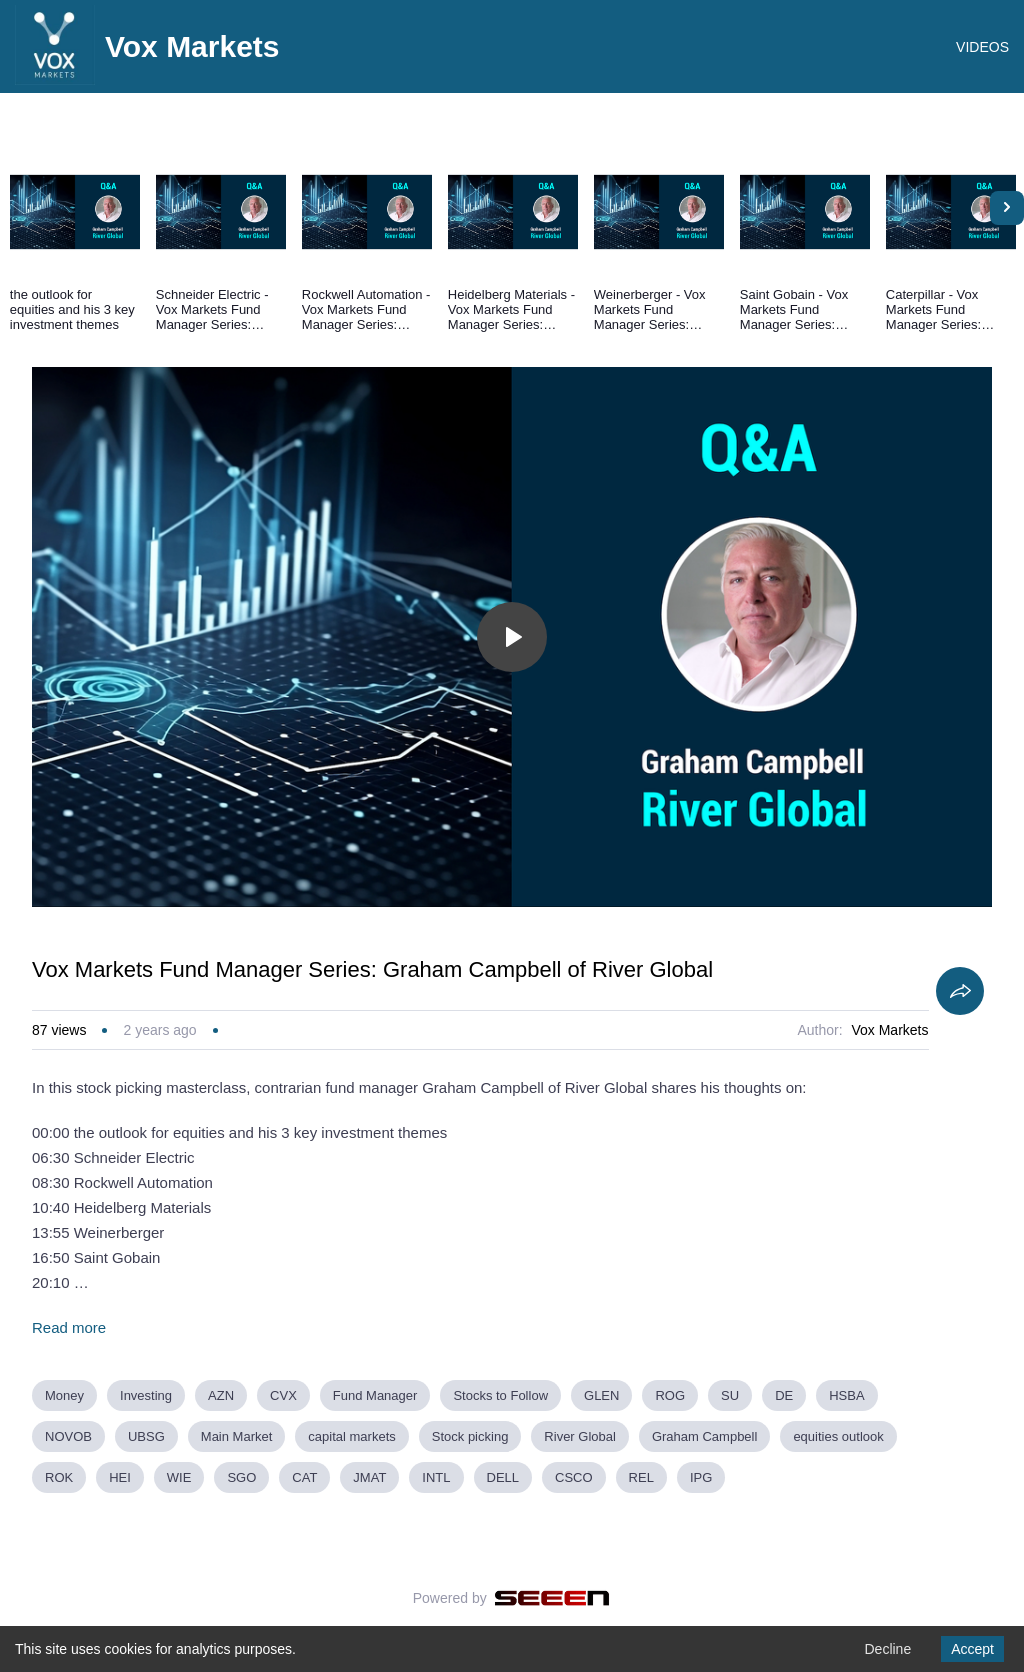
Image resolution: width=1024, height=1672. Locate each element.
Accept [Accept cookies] (972, 1649)
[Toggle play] (512, 637)
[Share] (960, 991)
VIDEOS (982, 47)
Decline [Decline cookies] (887, 1649)
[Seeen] (552, 1598)
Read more (69, 1327)
